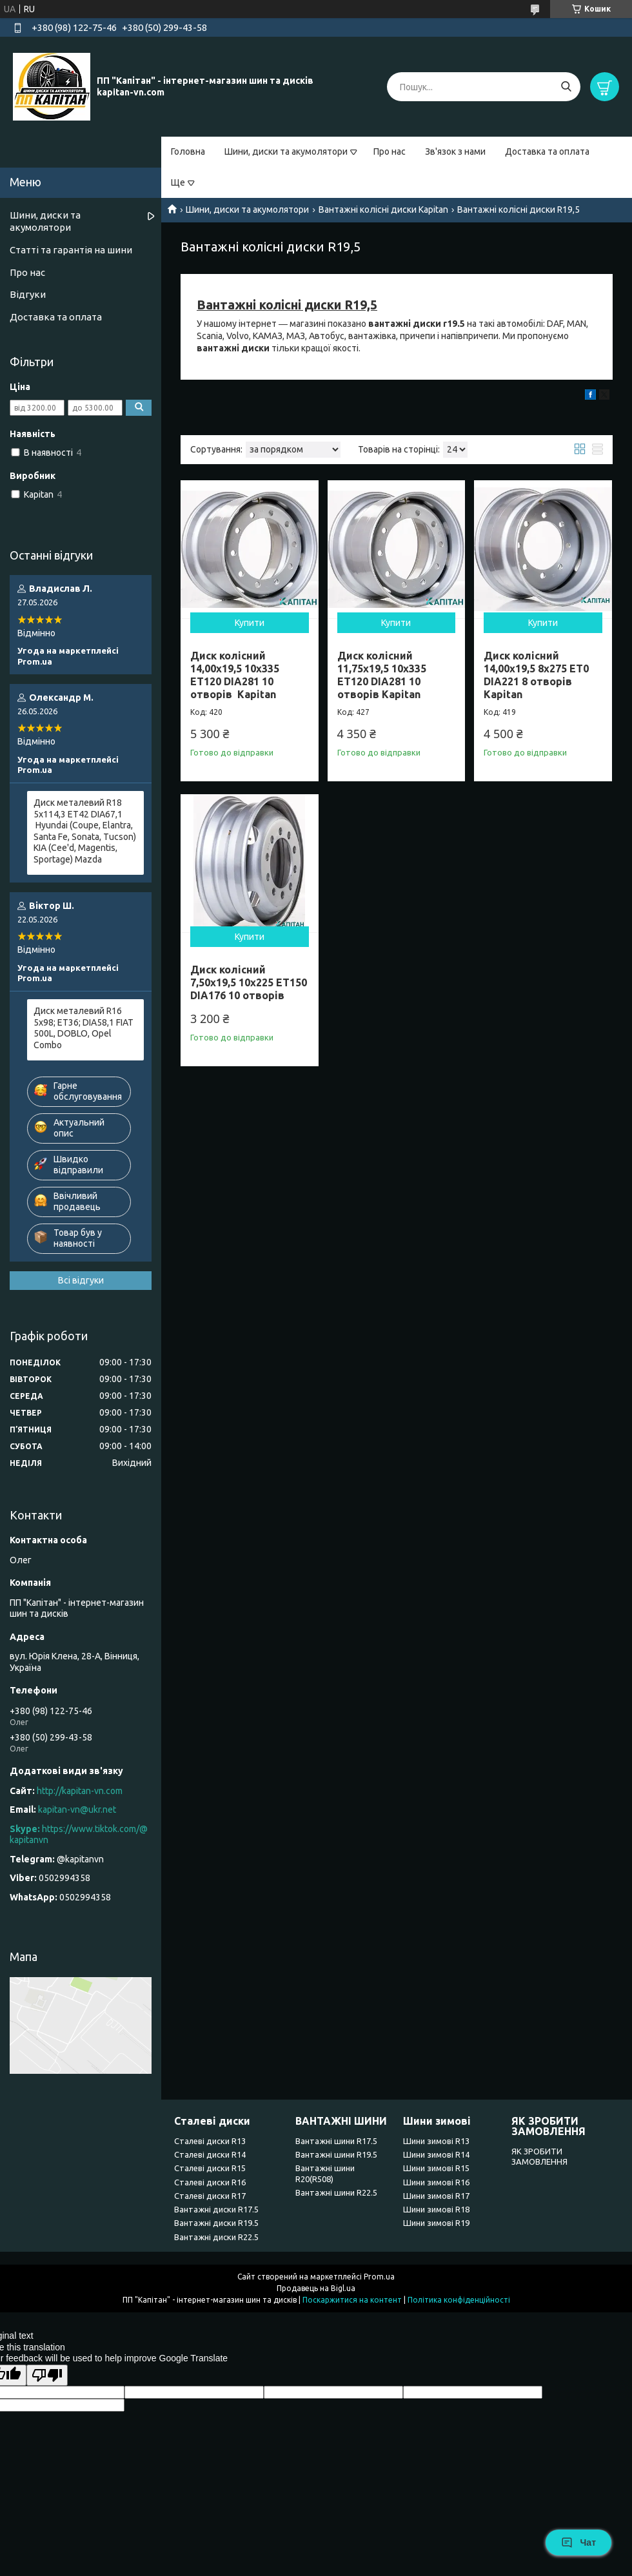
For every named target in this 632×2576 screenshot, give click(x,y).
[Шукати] (565, 86)
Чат (578, 2542)
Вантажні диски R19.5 (216, 2222)
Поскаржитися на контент (352, 2300)
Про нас (389, 151)
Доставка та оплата (547, 151)
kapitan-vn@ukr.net (77, 1809)
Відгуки (28, 294)
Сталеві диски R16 (210, 2182)
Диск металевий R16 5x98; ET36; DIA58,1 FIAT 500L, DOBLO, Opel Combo (83, 1028)
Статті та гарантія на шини (71, 249)
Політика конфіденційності (459, 2300)
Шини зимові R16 (436, 2182)
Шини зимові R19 (436, 2222)
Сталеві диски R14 (210, 2154)
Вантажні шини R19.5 (336, 2154)
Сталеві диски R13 (210, 2140)
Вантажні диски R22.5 (216, 2236)
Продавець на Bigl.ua (316, 2288)
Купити (249, 623)
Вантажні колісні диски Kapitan (383, 209)
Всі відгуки (81, 1280)
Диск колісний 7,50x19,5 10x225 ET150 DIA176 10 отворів (248, 982)
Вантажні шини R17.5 (336, 2140)
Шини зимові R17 (436, 2195)
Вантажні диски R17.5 (216, 2209)
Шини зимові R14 (436, 2154)
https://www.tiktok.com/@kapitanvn (79, 1835)
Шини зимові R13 (436, 2140)
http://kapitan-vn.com (80, 1791)
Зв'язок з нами (455, 151)
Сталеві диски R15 (210, 2167)
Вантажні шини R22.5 (336, 2192)
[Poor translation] (47, 2375)
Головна (188, 151)
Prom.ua (379, 2276)
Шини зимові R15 (436, 2167)
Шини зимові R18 (436, 2209)
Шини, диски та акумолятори (286, 151)
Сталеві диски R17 (210, 2195)
